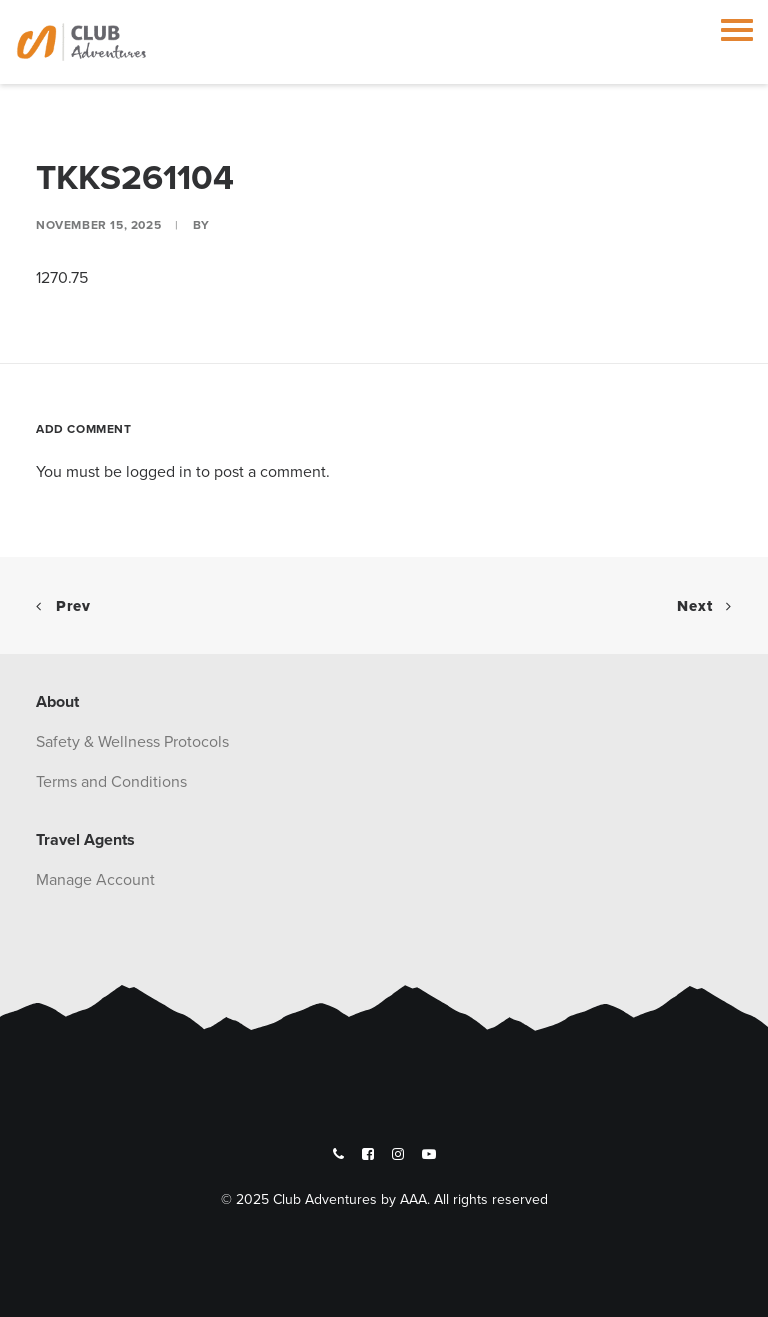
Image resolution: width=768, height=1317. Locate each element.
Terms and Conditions (111, 781)
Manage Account (95, 879)
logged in (159, 471)
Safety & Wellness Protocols (132, 741)
